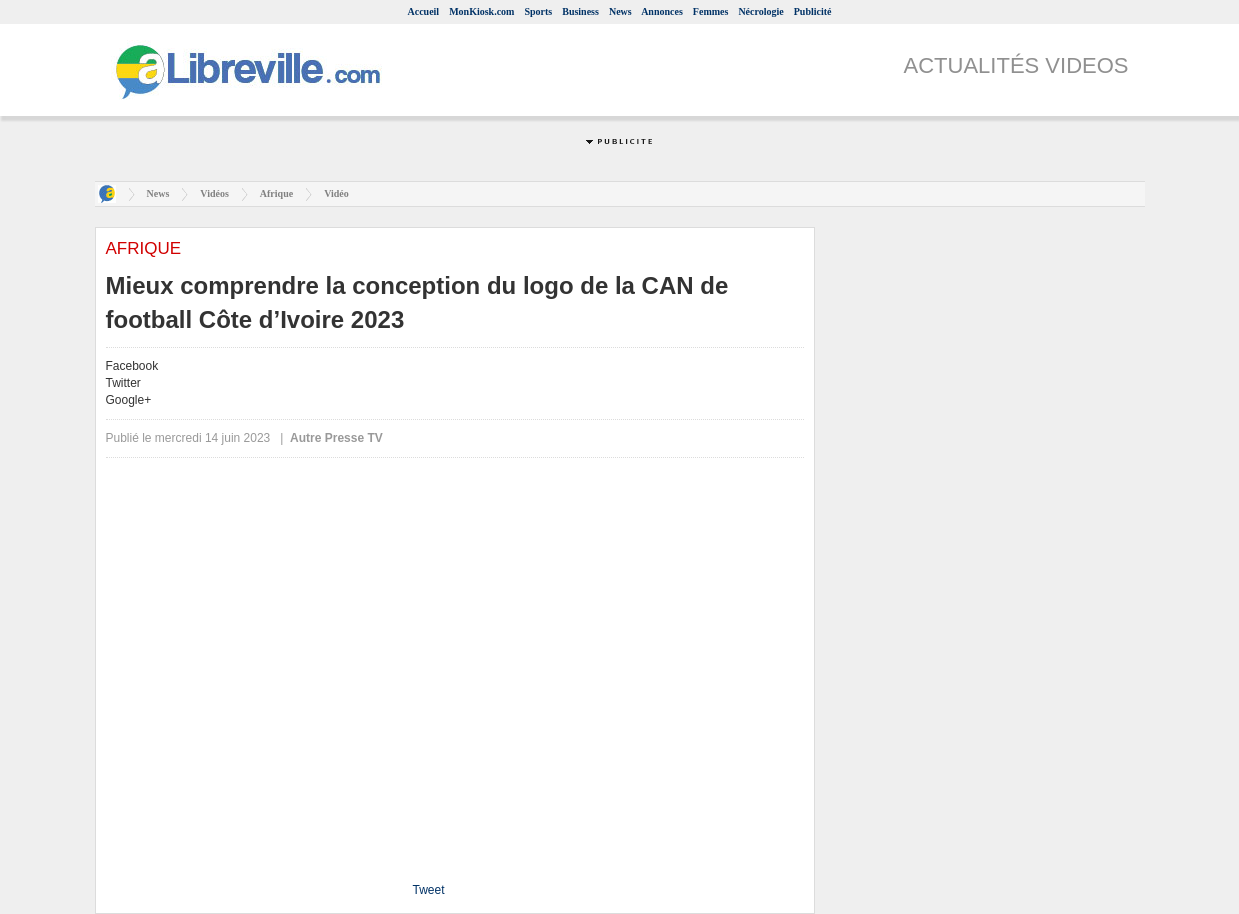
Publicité (813, 11)
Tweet (428, 890)
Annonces (662, 11)
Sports (538, 11)
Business (580, 11)
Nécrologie (760, 11)
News (620, 11)
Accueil (423, 11)
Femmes (711, 11)
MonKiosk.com (481, 11)
